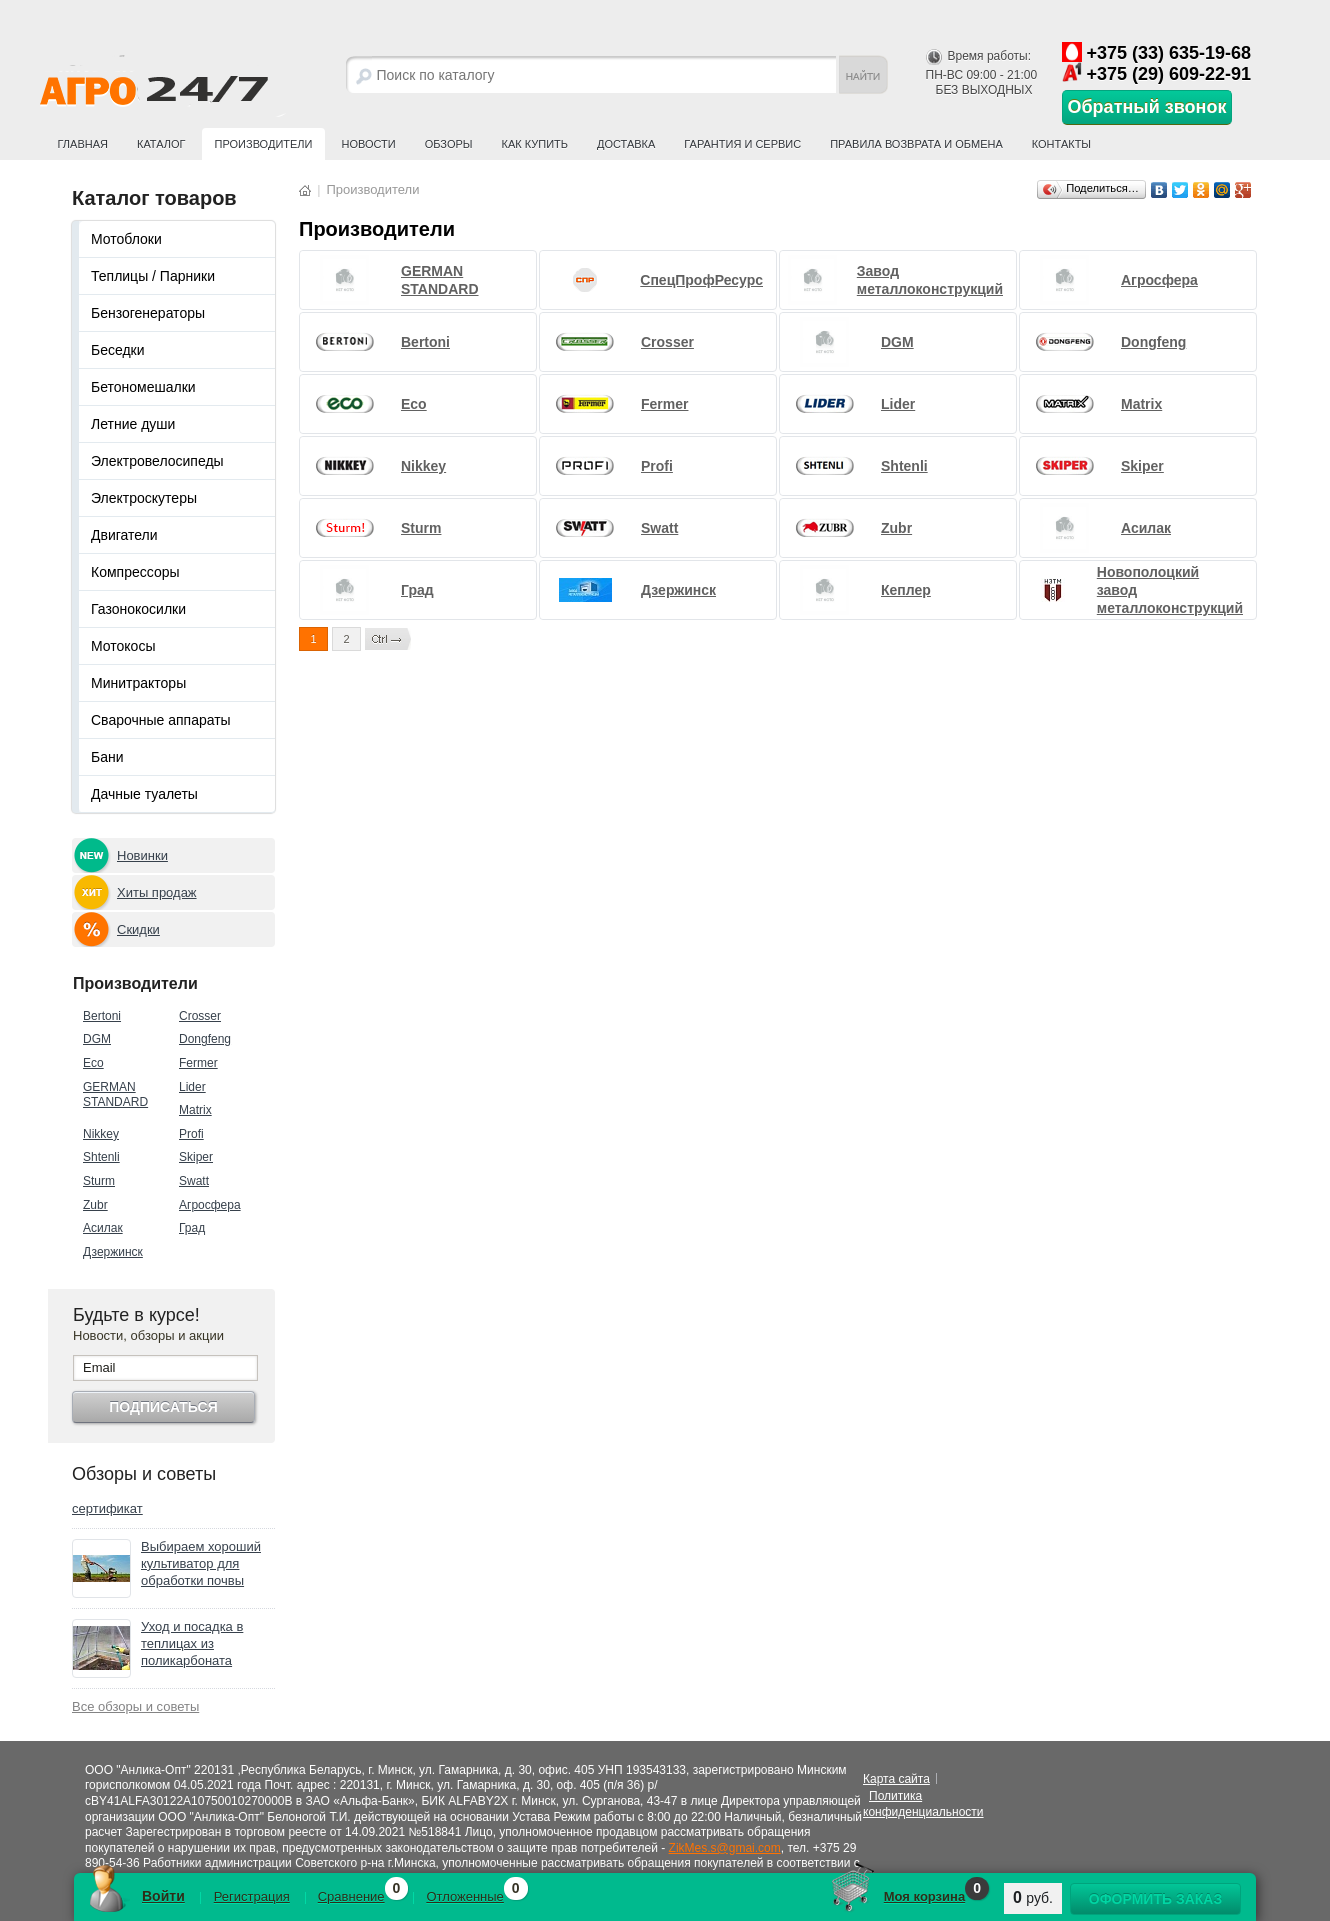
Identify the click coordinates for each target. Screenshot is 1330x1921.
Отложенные (464, 1896)
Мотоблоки (126, 239)
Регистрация (252, 1896)
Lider (192, 1087)
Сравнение (351, 1896)
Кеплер (906, 590)
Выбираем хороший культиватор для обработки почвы (201, 1563)
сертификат (107, 1508)
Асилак (103, 1228)
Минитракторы (138, 683)
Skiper (196, 1157)
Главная (83, 144)
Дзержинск (113, 1252)
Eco (93, 1063)
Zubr (95, 1205)
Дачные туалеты (144, 794)
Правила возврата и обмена (916, 144)
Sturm (99, 1181)
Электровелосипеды (157, 461)
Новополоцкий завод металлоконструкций (1170, 590)
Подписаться (163, 1407)
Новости (368, 144)
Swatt (194, 1181)
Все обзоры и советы (135, 1706)
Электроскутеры (144, 498)
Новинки (142, 855)
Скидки (138, 929)
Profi (191, 1134)
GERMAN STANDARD (115, 1095)
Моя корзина (924, 1896)
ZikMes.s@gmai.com (725, 1848)
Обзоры (449, 144)
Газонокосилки (138, 609)
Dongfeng (205, 1039)
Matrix (195, 1110)
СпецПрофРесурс (701, 280)
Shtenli (101, 1157)
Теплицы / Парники (153, 276)
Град (192, 1228)
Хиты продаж (157, 892)
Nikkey (101, 1134)
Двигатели (124, 535)
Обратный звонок (1147, 107)
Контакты (1061, 144)
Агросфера (210, 1205)
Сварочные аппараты (161, 720)
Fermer (198, 1063)
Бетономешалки (143, 387)
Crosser (200, 1016)
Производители (264, 144)
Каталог (161, 144)
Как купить (535, 144)
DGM (97, 1039)
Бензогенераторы (148, 313)
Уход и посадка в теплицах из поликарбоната (192, 1643)
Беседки (118, 350)
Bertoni (102, 1016)
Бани (107, 757)
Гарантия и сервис (742, 144)
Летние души (133, 424)
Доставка (626, 144)
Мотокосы (123, 646)
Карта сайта (896, 1779)
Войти (163, 1896)
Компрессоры (135, 572)
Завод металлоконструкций (930, 280)
